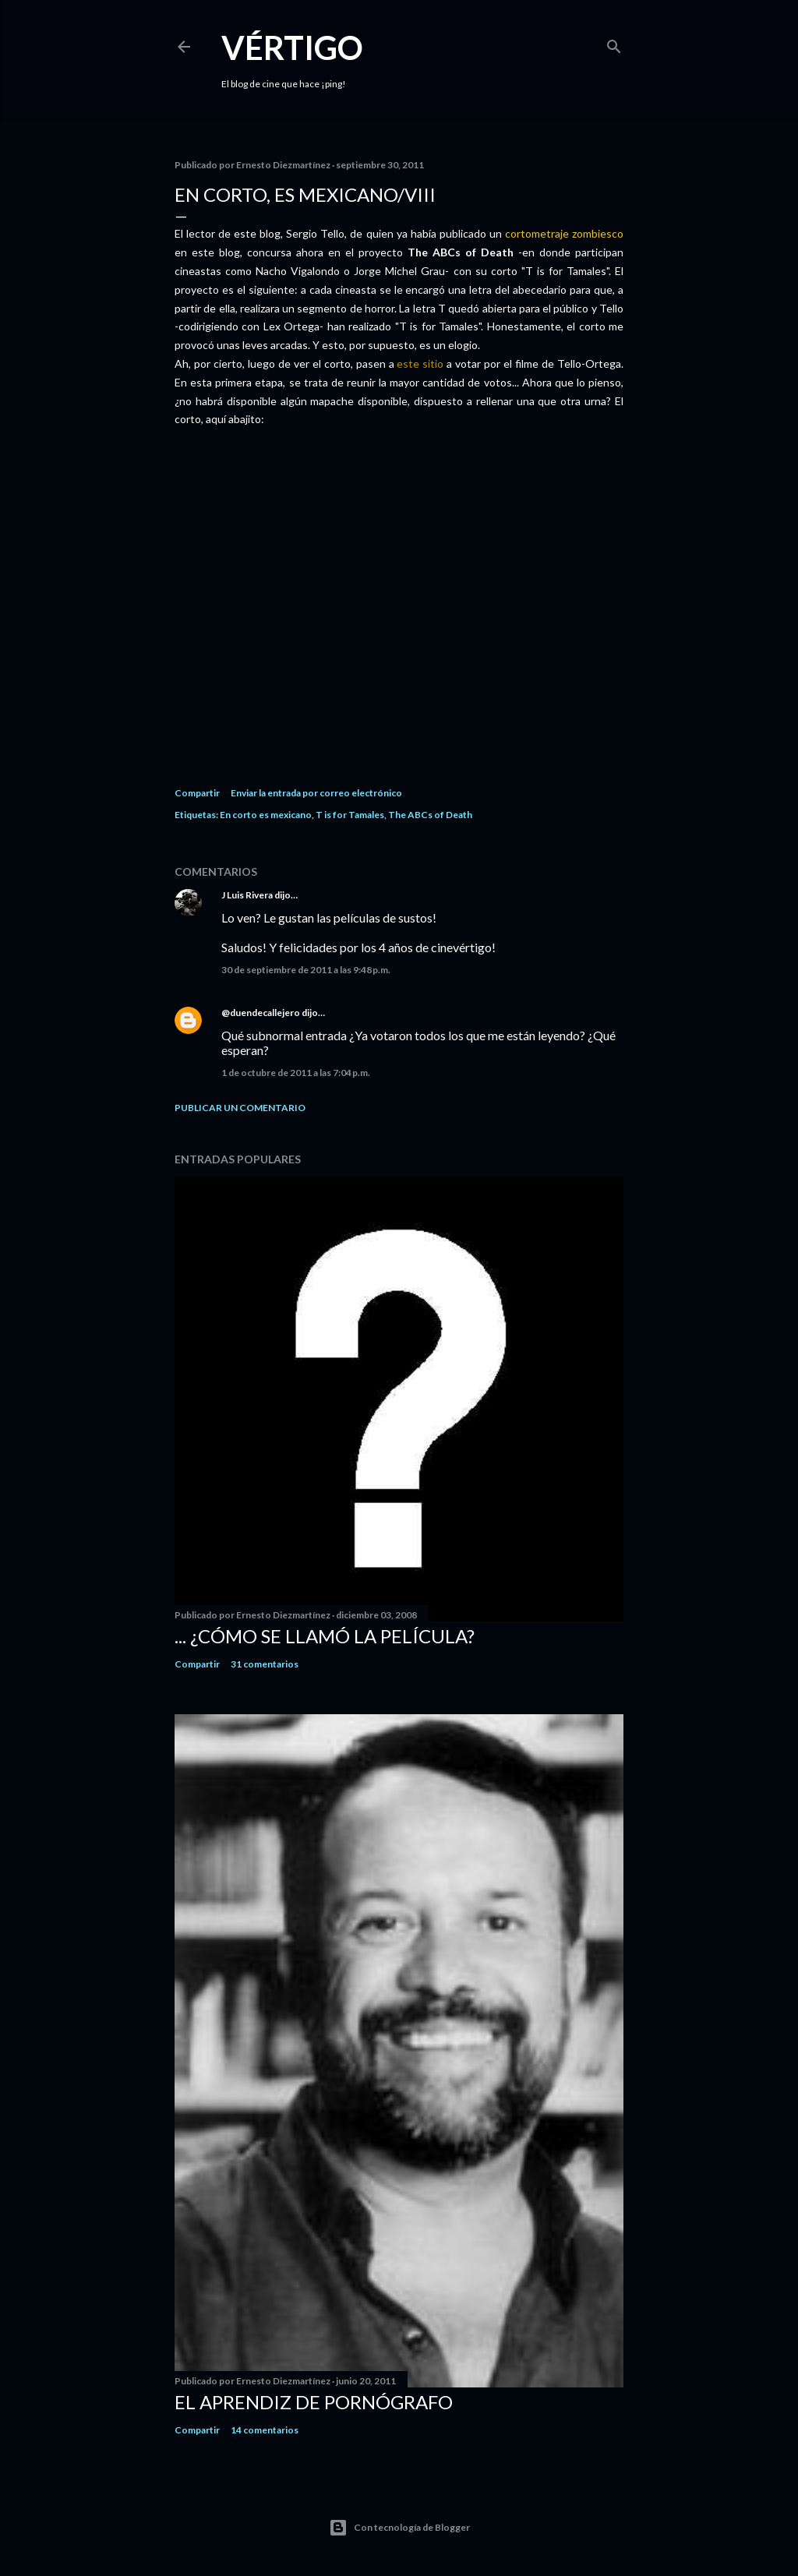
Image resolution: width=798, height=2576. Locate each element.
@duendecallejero (260, 1012)
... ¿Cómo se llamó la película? (325, 1636)
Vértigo (292, 47)
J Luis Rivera (247, 895)
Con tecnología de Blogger (399, 2527)
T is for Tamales (350, 814)
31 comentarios (264, 1664)
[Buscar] (614, 43)
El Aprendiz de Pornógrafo (314, 2402)
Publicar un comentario (240, 1107)
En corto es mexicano (266, 814)
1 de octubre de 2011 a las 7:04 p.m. (295, 1072)
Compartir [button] (197, 793)
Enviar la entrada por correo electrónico (316, 793)
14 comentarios (264, 2430)
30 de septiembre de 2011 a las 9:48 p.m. (305, 970)
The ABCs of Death (430, 814)
